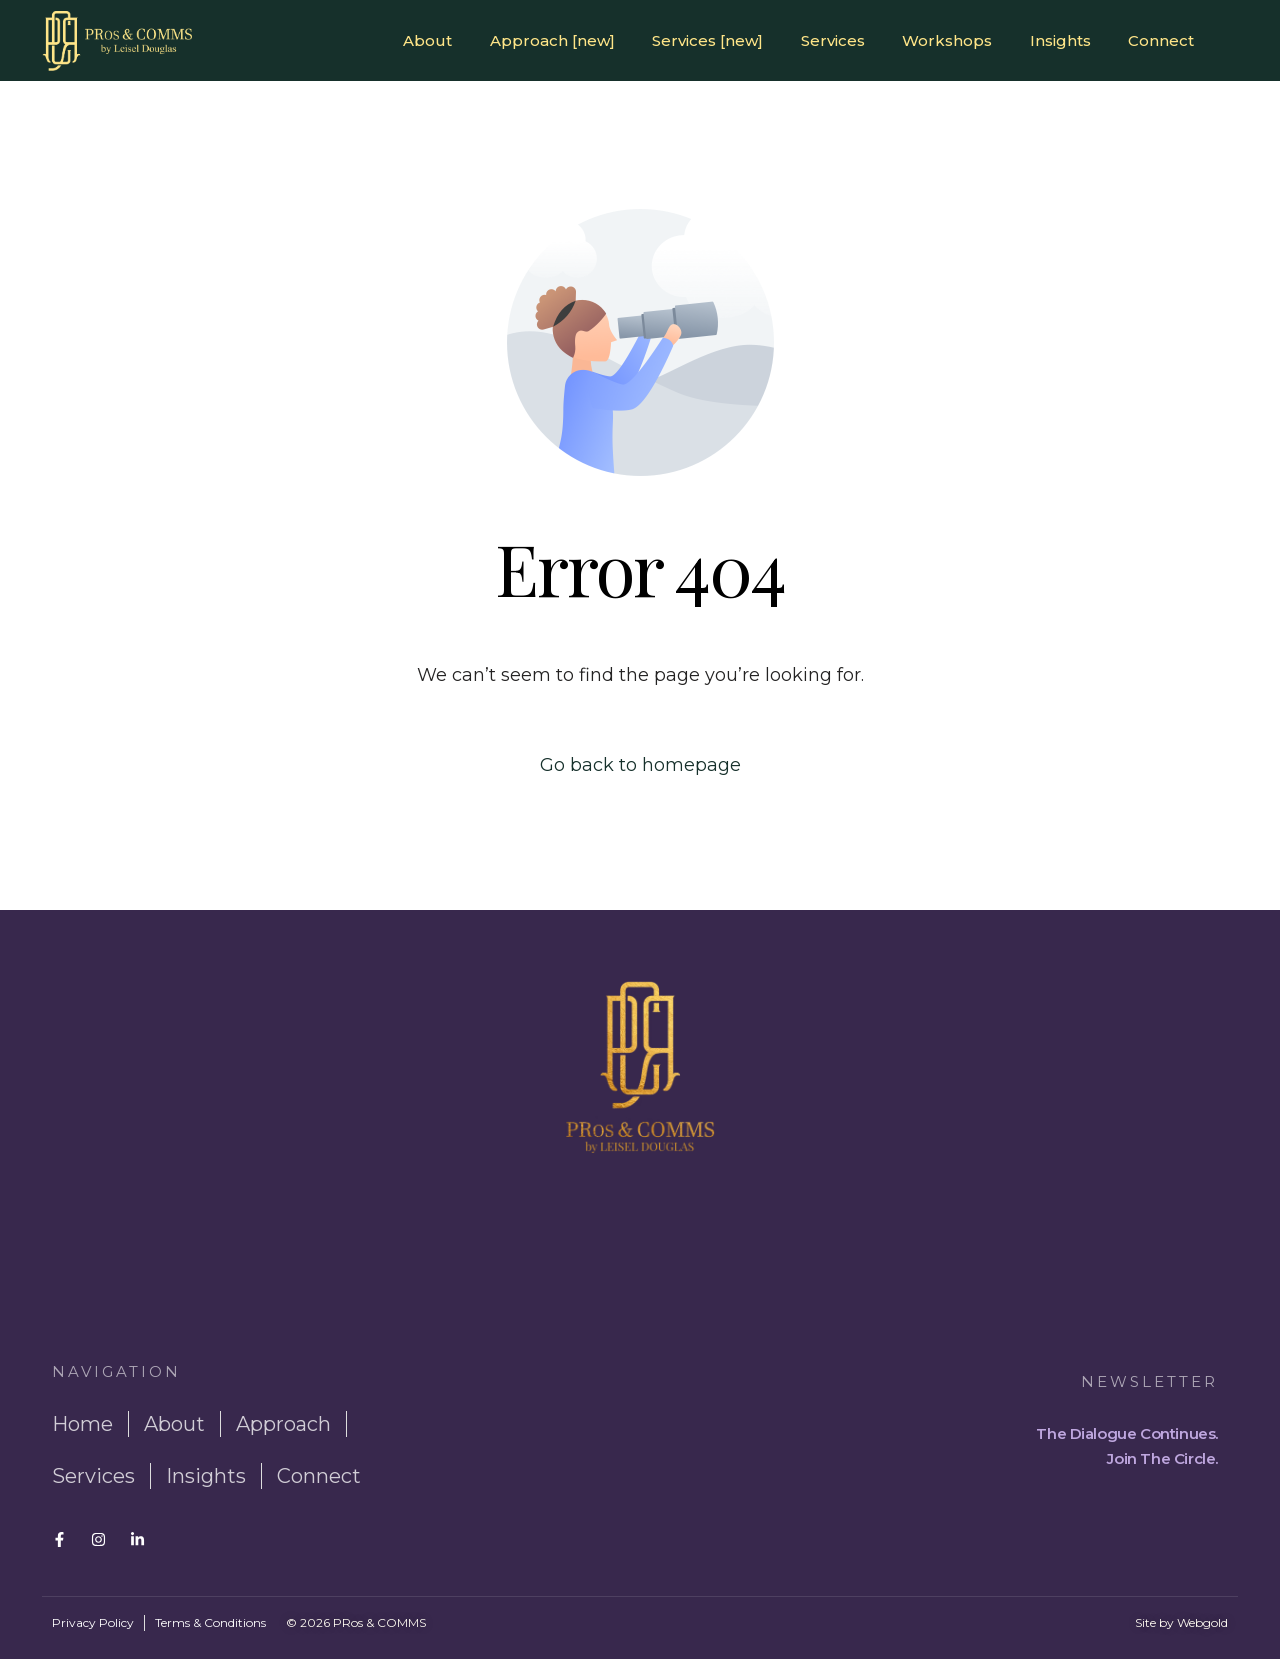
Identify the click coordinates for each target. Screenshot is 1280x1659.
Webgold (1202, 1622)
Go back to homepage (640, 765)
